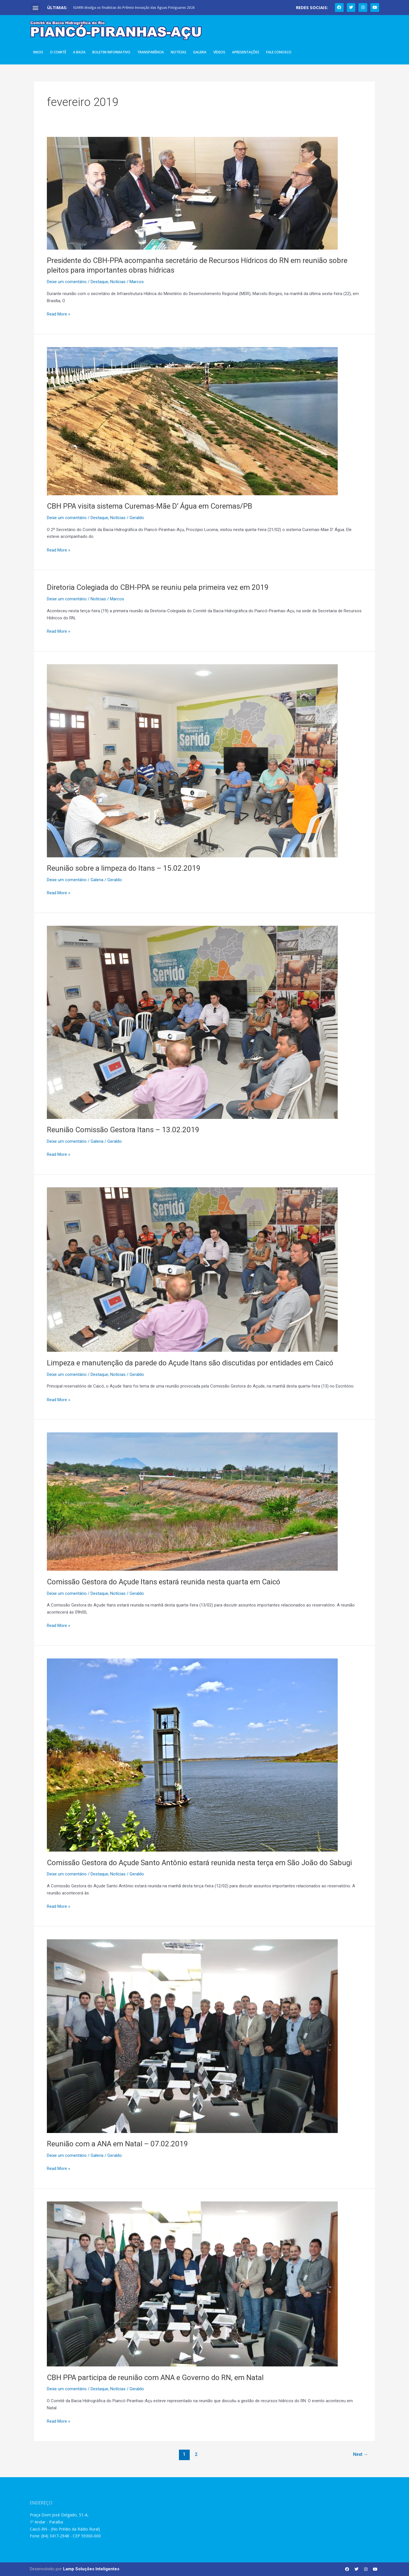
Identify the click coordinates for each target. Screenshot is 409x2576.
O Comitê (58, 52)
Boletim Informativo (111, 52)
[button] (35, 7)
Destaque (99, 281)
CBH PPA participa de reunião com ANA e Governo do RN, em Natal (155, 2377)
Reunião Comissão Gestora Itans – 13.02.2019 (123, 1129)
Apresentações (245, 52)
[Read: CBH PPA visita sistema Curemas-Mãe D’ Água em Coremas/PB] (192, 420)
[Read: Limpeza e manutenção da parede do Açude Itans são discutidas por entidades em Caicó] (192, 1269)
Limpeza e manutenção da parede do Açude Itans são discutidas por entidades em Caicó (190, 1363)
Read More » (58, 314)
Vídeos (219, 52)
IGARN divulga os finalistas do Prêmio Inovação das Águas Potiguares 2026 (134, 7)
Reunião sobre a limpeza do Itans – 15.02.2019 (124, 868)
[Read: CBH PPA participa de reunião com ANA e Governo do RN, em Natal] (192, 2283)
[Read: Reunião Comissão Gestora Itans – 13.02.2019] (192, 1022)
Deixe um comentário (67, 281)
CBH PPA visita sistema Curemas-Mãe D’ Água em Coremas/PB (149, 506)
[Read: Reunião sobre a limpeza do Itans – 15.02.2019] (192, 760)
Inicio (38, 52)
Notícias (178, 52)
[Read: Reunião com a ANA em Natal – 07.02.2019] (192, 2035)
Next (360, 2454)
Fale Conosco (278, 52)
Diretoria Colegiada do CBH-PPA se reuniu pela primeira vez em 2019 (158, 587)
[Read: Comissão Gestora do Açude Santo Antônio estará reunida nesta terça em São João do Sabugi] (192, 1754)
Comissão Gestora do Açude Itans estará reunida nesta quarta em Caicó (163, 1582)
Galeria (199, 52)
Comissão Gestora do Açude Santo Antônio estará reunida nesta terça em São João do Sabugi (199, 1862)
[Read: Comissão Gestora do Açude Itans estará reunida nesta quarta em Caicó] (192, 1501)
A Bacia (79, 52)
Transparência (150, 52)
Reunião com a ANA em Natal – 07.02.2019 (117, 2144)
